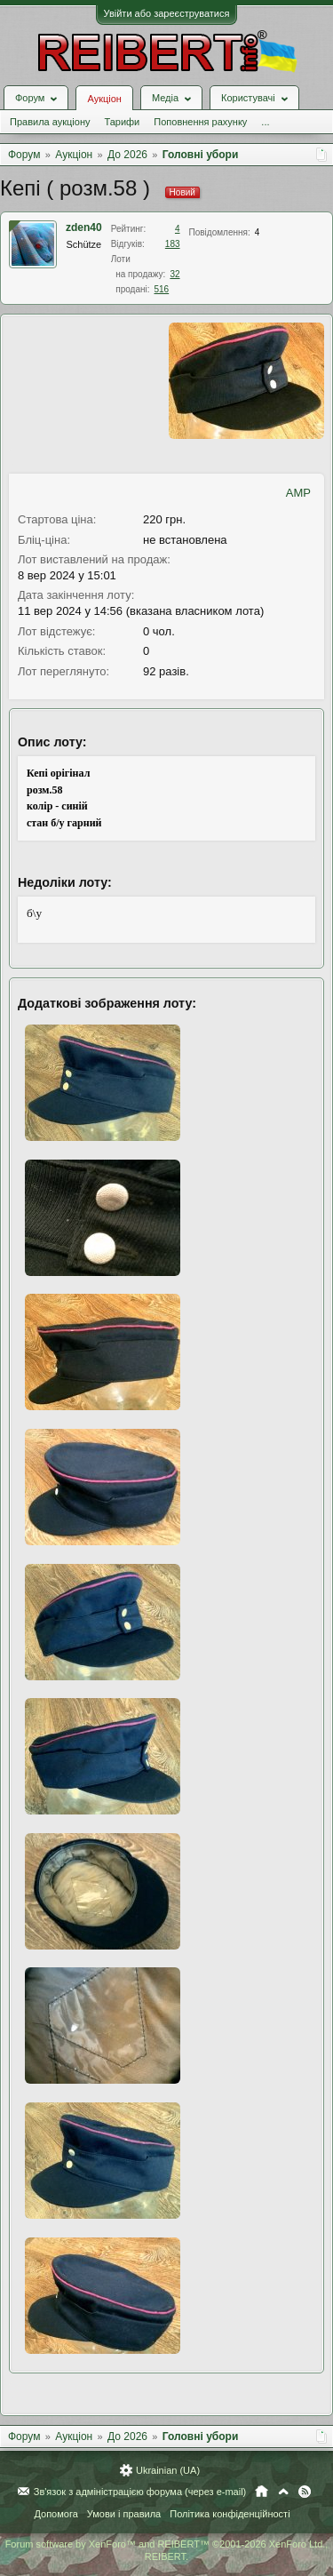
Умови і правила (124, 2513)
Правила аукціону (50, 121)
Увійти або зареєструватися (167, 13)
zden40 (84, 227)
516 (161, 289)
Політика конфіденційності (229, 2513)
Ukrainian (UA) (168, 2470)
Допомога (55, 2513)
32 (174, 274)
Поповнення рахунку (200, 121)
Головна (261, 2491)
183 (172, 244)
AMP (298, 492)
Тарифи (121, 121)
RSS (304, 2491)
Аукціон (104, 98)
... (265, 121)
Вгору (283, 2491)
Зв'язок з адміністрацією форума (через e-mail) (140, 2491)
